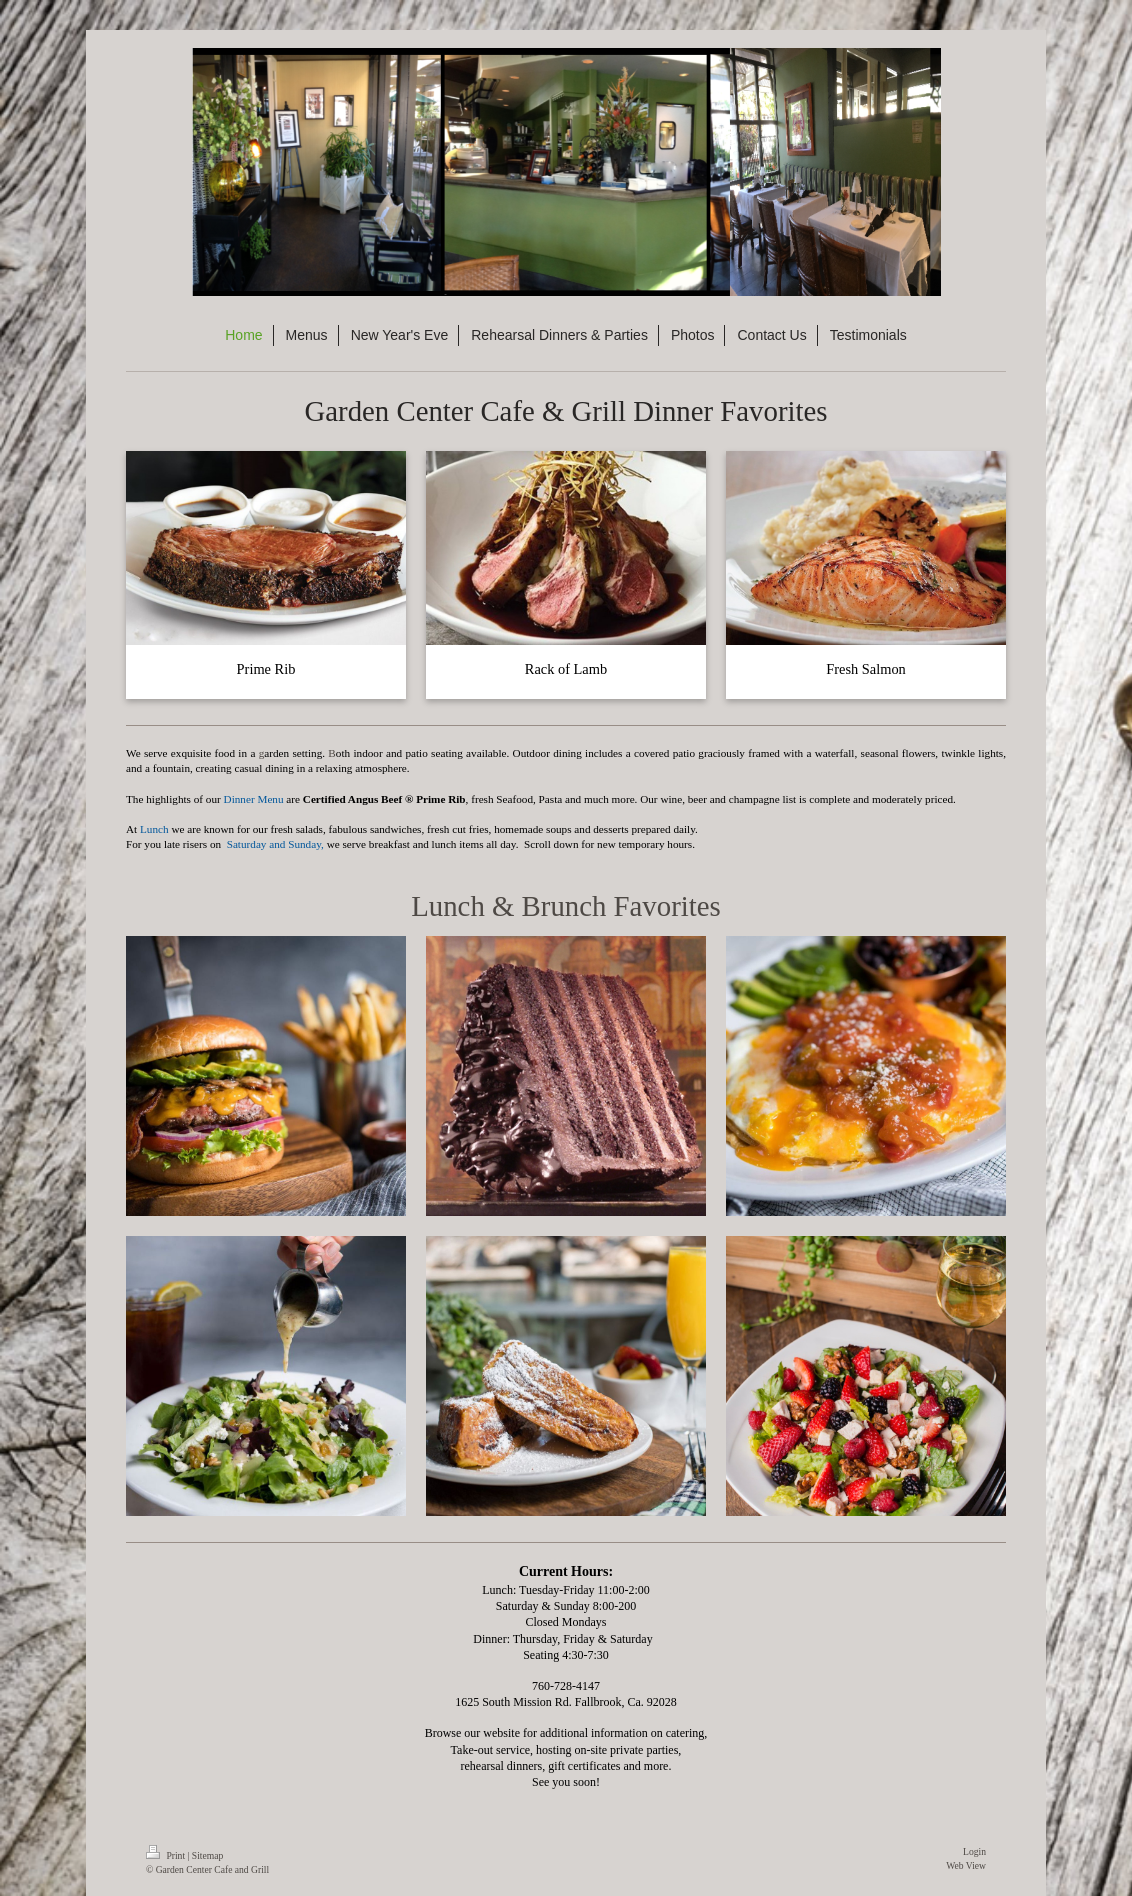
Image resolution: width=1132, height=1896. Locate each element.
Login (974, 1851)
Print (166, 1855)
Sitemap (207, 1855)
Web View (966, 1865)
